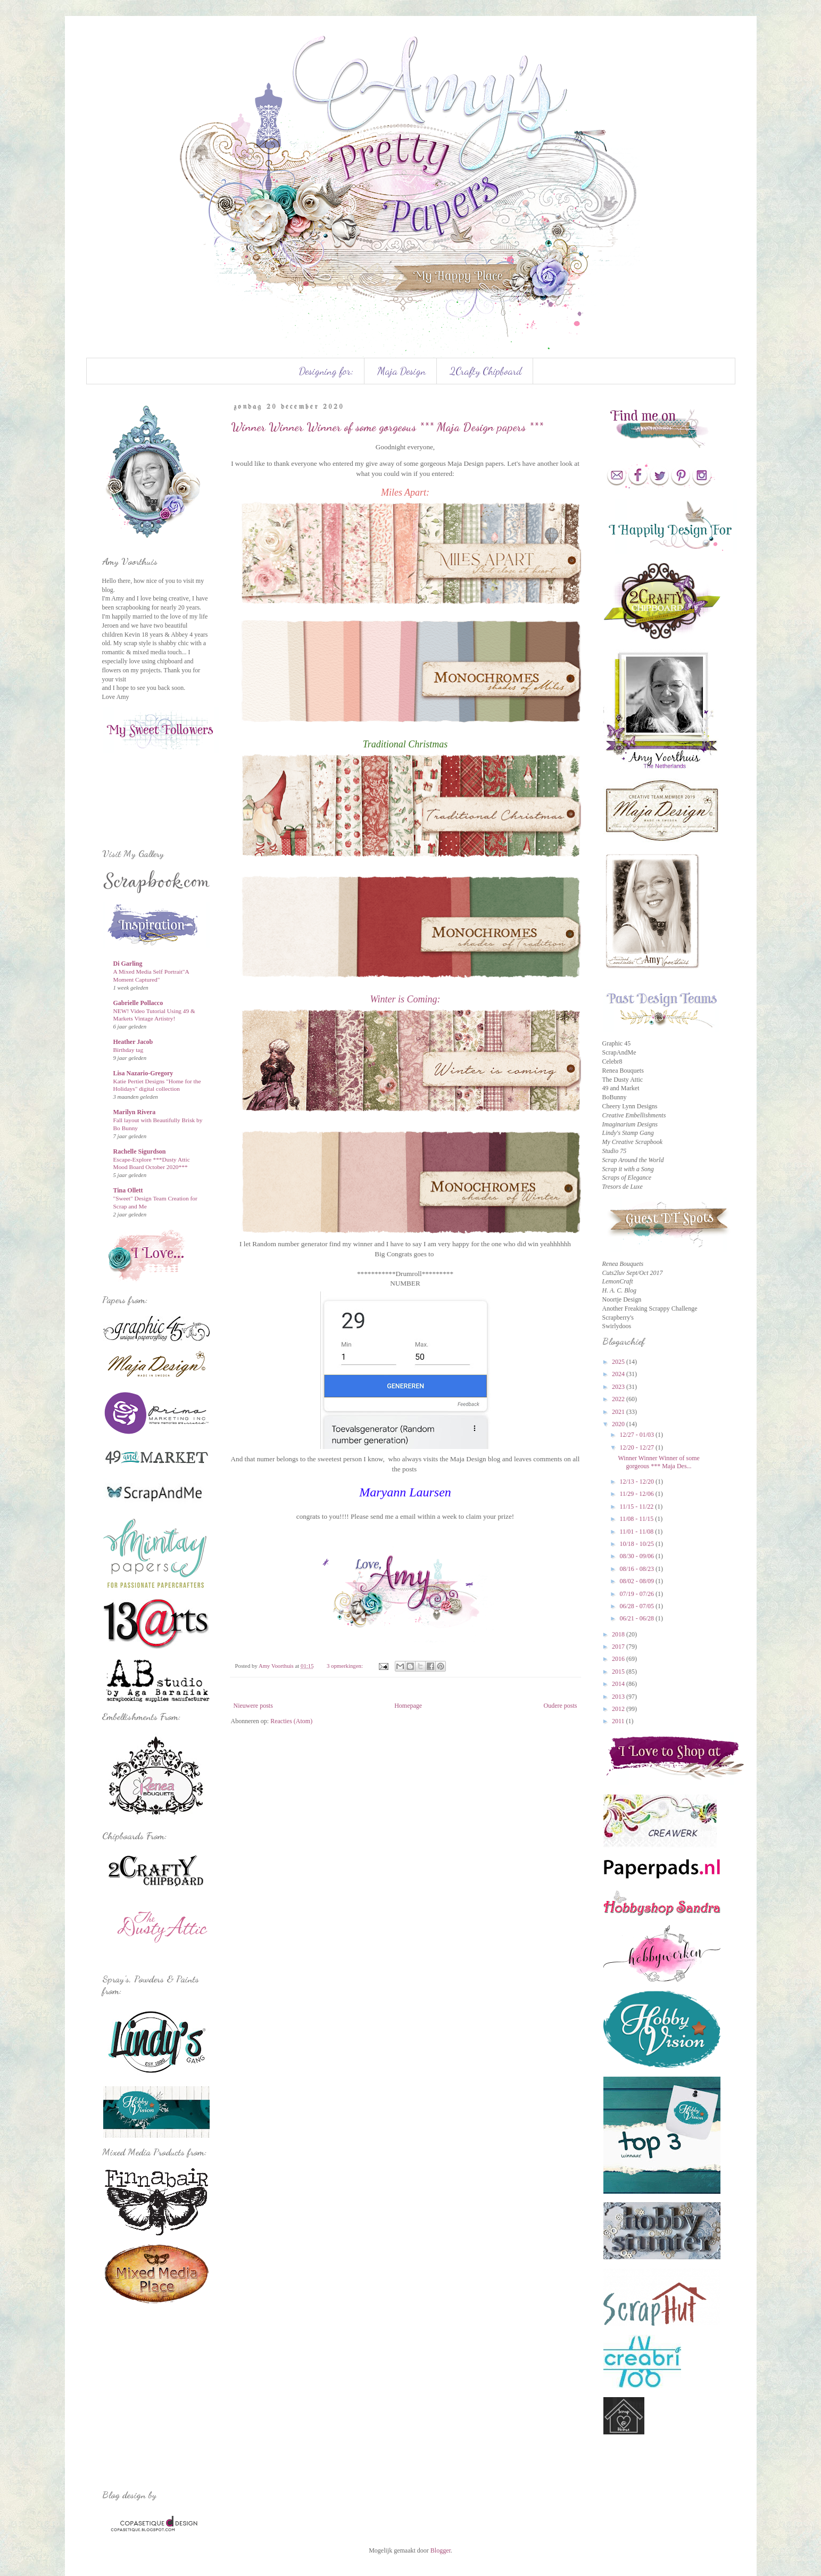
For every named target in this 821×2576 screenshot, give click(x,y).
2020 (619, 1424)
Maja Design (401, 371)
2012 (619, 1709)
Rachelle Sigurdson (139, 1151)
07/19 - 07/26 (637, 1594)
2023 (619, 1386)
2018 (619, 1634)
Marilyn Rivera (134, 1112)
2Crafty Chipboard (486, 371)
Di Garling (128, 963)
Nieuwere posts (253, 1705)
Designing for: (326, 371)
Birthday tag (128, 1050)
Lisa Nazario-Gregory (143, 1073)
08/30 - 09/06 (637, 1556)
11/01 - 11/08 (637, 1531)
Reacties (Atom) (291, 1721)
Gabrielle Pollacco (138, 1003)
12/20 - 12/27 (637, 1447)
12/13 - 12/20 (637, 1481)
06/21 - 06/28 (637, 1618)
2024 (619, 1374)
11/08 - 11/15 (637, 1518)
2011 (619, 1721)
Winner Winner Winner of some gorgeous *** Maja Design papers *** (387, 427)
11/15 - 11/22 (637, 1506)
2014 (619, 1684)
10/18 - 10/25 (637, 1544)
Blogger (440, 2550)
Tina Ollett (128, 1190)
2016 (619, 1659)
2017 (619, 1646)
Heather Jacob (133, 1042)
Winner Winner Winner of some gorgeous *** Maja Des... (658, 1461)
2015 (619, 1671)
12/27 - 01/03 (637, 1434)
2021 (619, 1411)
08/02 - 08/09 (637, 1581)
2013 (619, 1696)
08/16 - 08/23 (637, 1569)
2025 (619, 1361)
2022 (619, 1399)
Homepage (408, 1705)
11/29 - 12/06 (637, 1493)
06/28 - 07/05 (637, 1606)
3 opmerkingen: (345, 1666)
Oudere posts (560, 1705)
